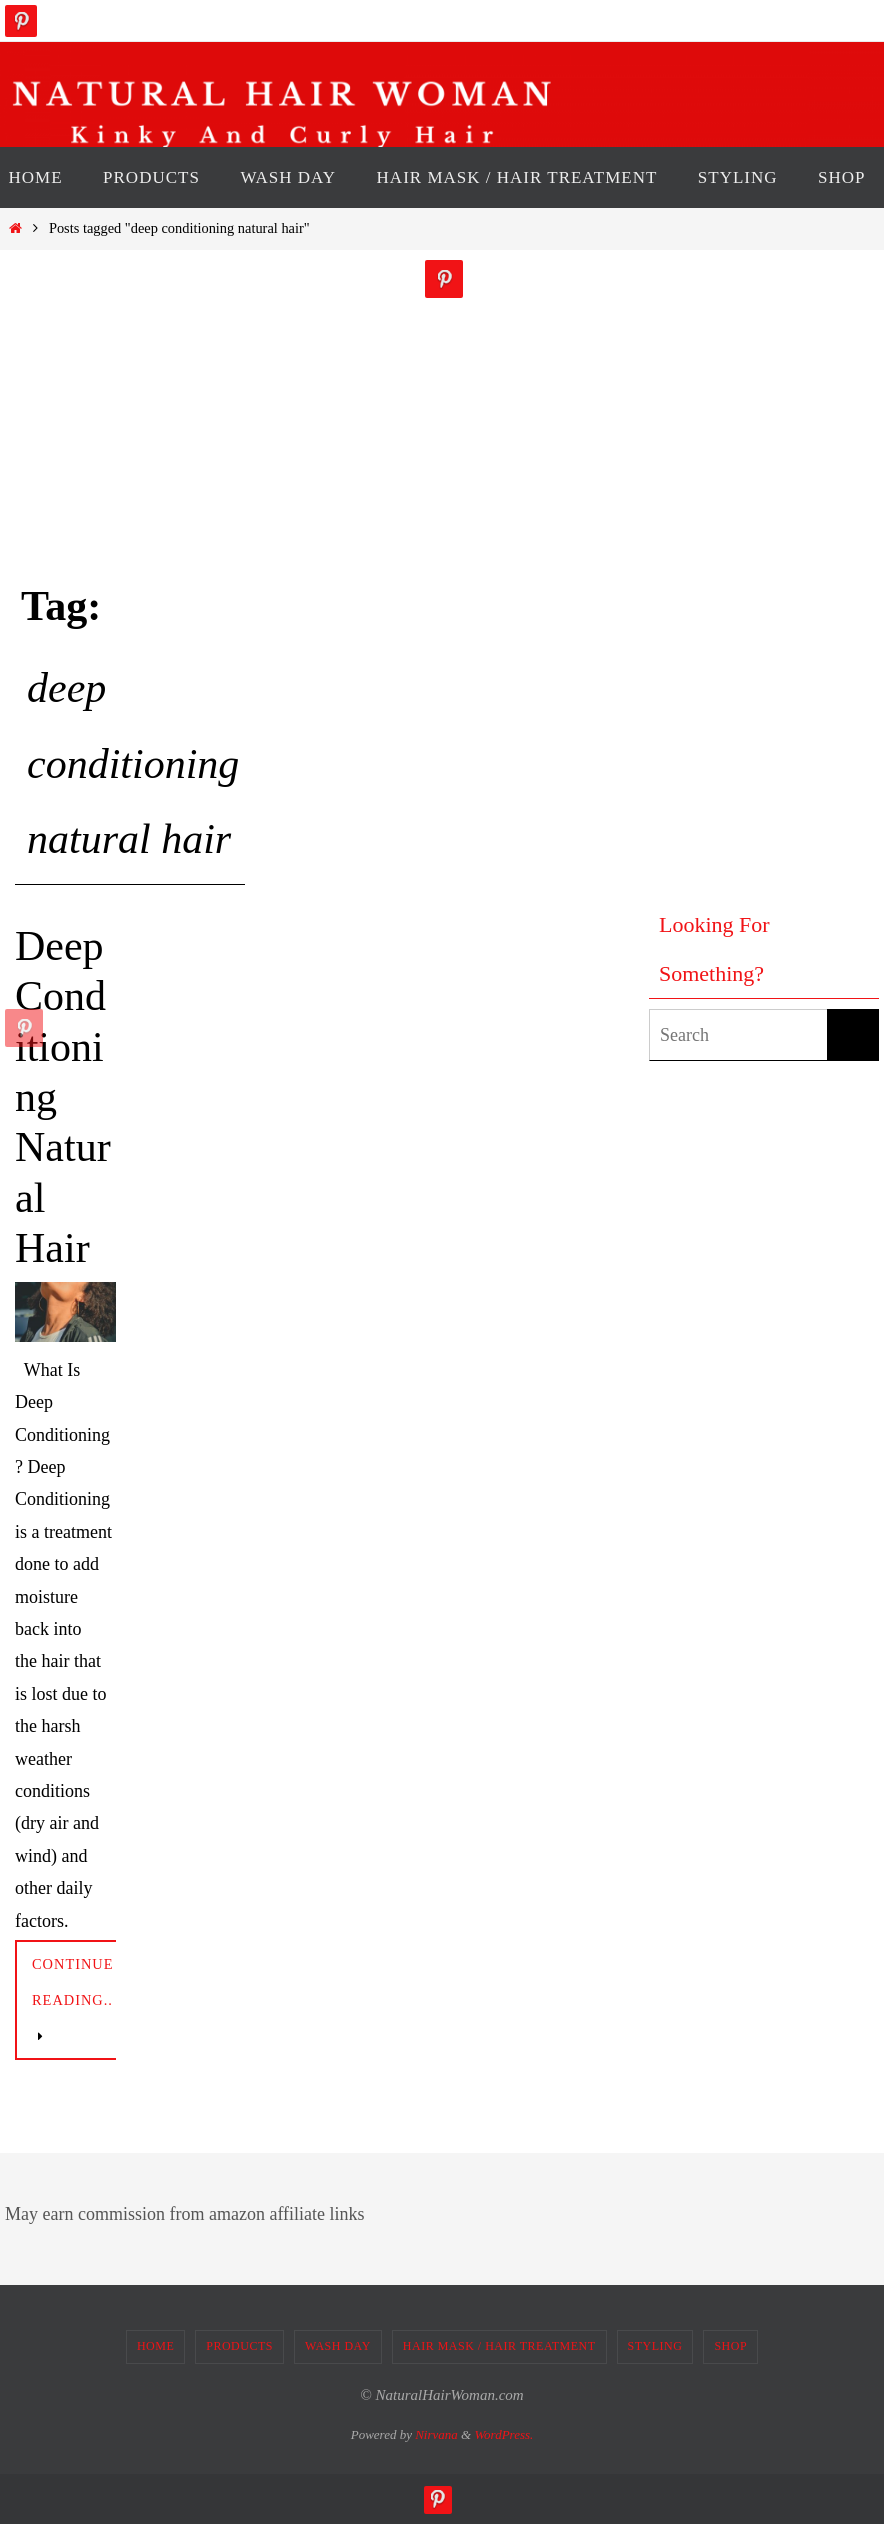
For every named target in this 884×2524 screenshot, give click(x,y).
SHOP (730, 2346)
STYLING (655, 2346)
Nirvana (436, 2434)
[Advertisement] (729, 560)
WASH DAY (338, 2346)
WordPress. (503, 2434)
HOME (155, 2346)
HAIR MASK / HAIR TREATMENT (499, 2346)
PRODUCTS (239, 2346)
